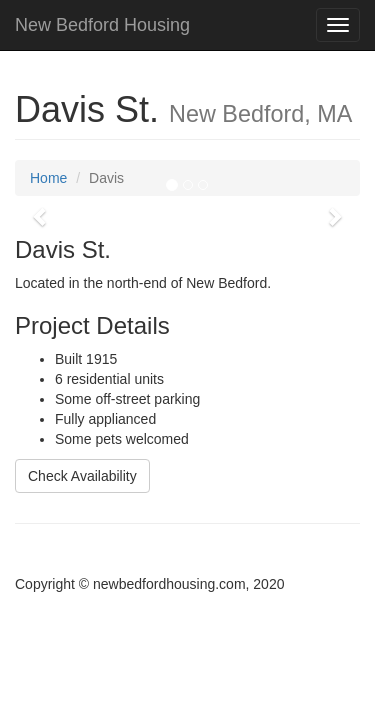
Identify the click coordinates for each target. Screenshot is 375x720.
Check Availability (82, 476)
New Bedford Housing (102, 25)
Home (48, 178)
